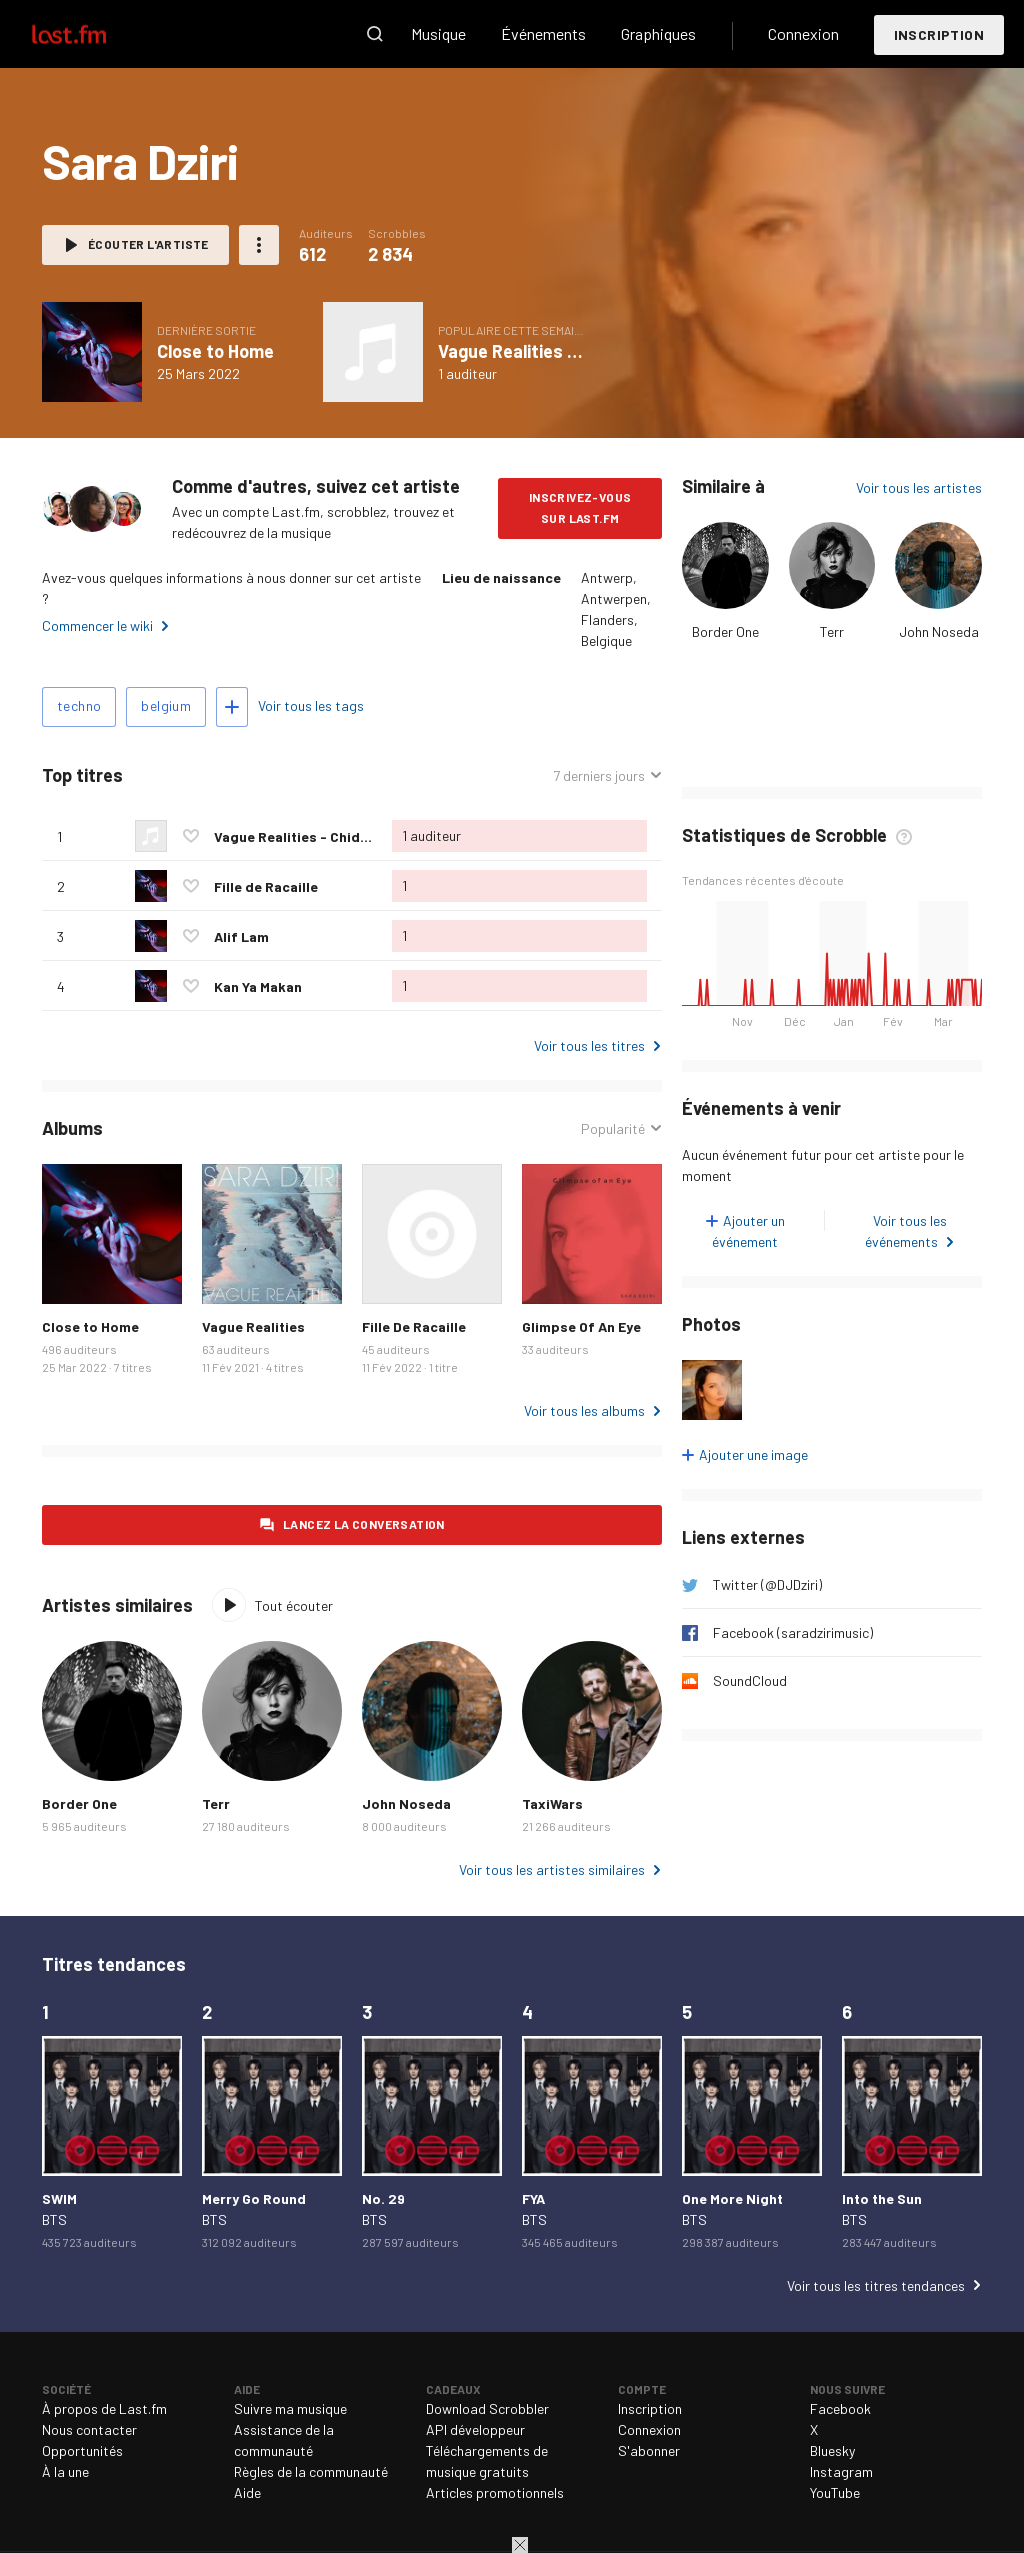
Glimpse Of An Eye (581, 1326)
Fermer (520, 2545)
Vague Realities (253, 1326)
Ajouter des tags (232, 707)
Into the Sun (882, 2198)
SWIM (59, 2198)
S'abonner (649, 2450)
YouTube (835, 2492)
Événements (543, 33)
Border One (725, 631)
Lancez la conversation (364, 1524)
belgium (166, 705)
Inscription (939, 34)
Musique (438, 33)
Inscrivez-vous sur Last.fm (580, 507)
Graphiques (658, 33)
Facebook (840, 2408)
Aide (247, 2492)
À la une (65, 2471)
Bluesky (832, 2450)
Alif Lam (241, 936)
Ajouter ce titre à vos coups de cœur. (191, 836)
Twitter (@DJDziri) (767, 1584)
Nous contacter (89, 2429)
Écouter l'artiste (148, 244)
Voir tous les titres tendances (876, 2285)
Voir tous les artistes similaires (552, 1869)
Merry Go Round (254, 2198)
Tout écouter (294, 1605)
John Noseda (939, 631)
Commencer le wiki (97, 625)
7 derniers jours (599, 775)
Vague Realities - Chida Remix (558, 351)
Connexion (803, 33)
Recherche (375, 34)
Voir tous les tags (311, 705)
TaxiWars (552, 1803)
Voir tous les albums (584, 1410)
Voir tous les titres (589, 1045)
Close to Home (215, 351)
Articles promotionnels (495, 2492)
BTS (54, 2219)
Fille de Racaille (266, 886)
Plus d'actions (259, 245)
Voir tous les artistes (919, 487)
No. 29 (383, 2198)
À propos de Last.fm (104, 2408)
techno (79, 705)
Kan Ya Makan (258, 986)
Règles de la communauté (311, 2471)
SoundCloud (750, 1680)
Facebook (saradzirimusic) (793, 1632)
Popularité (613, 1128)
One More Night (732, 2198)
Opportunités (82, 2450)
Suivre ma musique (290, 2408)
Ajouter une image (753, 1454)
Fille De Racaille (414, 1326)
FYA (533, 2198)
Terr (832, 631)
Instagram (841, 2471)
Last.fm (92, 34)
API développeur (475, 2429)
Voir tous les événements (906, 1231)
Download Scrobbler (487, 2408)
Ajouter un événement (748, 1231)
